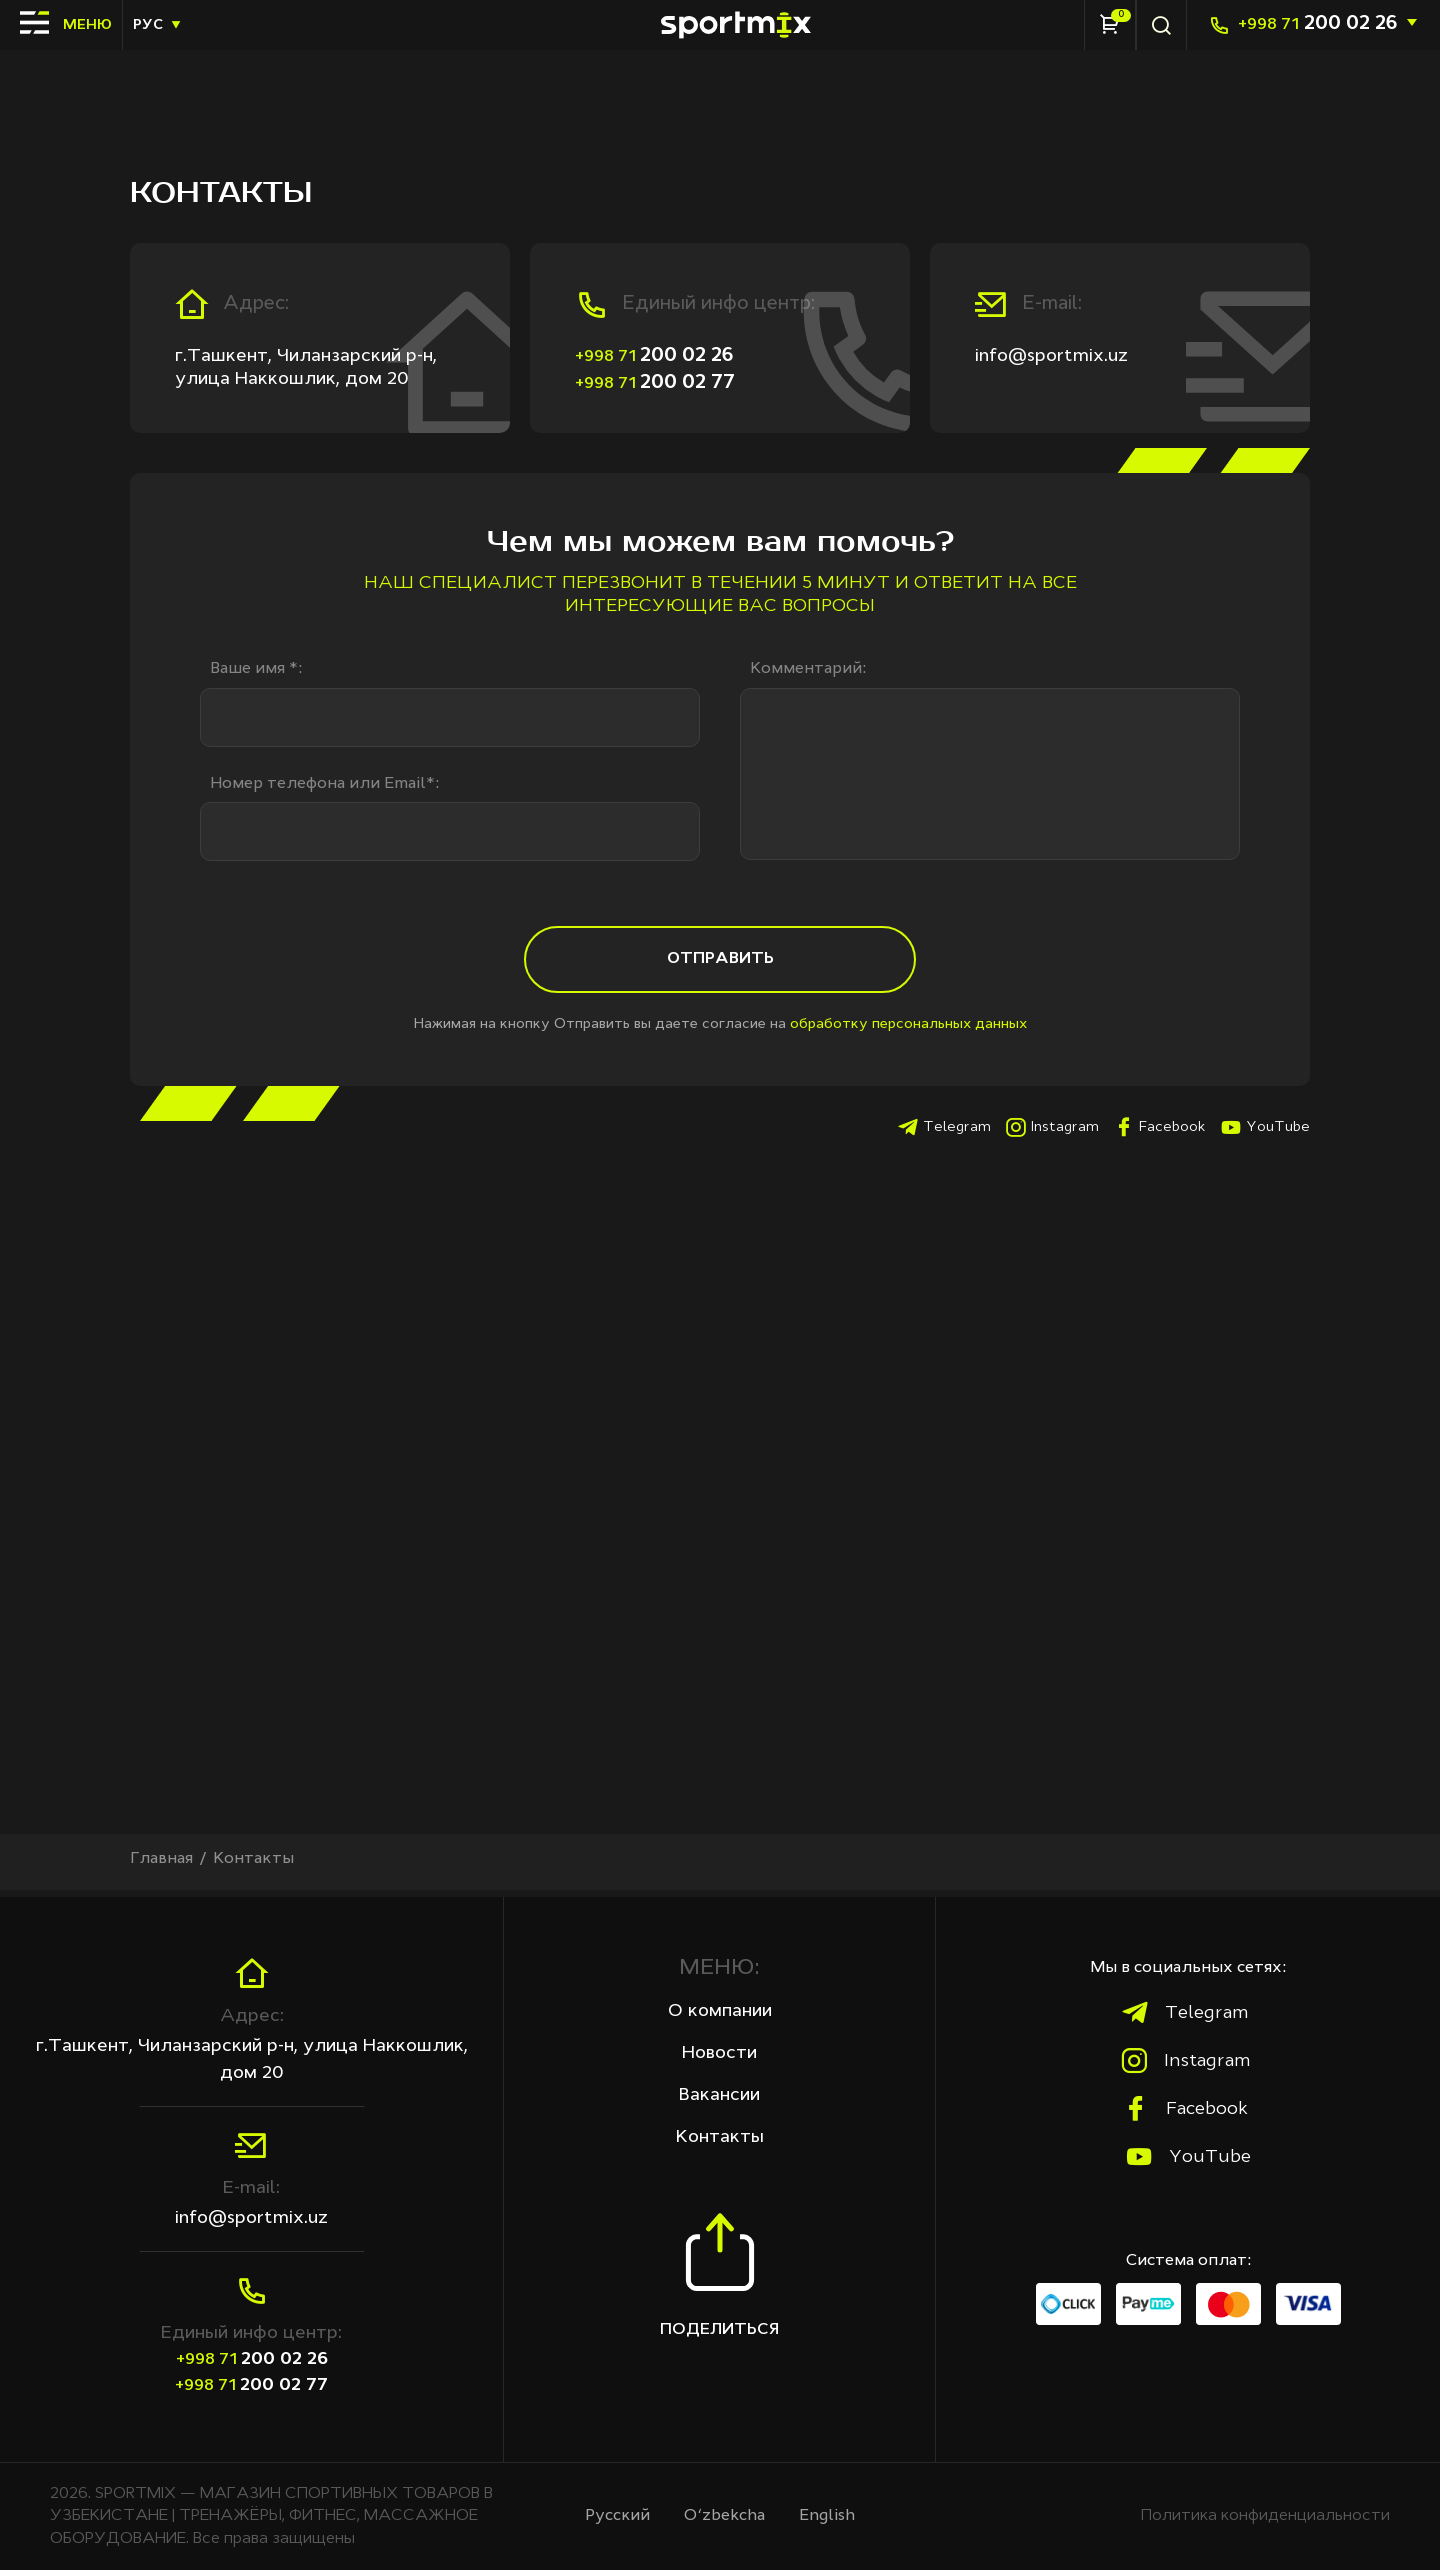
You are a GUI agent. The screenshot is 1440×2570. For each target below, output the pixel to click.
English (828, 2516)
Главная (162, 1867)
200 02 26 (1317, 24)
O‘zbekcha (725, 2516)
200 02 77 (655, 383)
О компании (720, 2011)
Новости (719, 2053)
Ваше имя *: (256, 669)
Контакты (720, 2138)
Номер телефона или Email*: (324, 785)
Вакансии (719, 2095)
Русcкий (617, 2516)
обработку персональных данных (908, 1032)
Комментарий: (808, 669)
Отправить (720, 966)
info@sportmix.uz (1051, 356)
